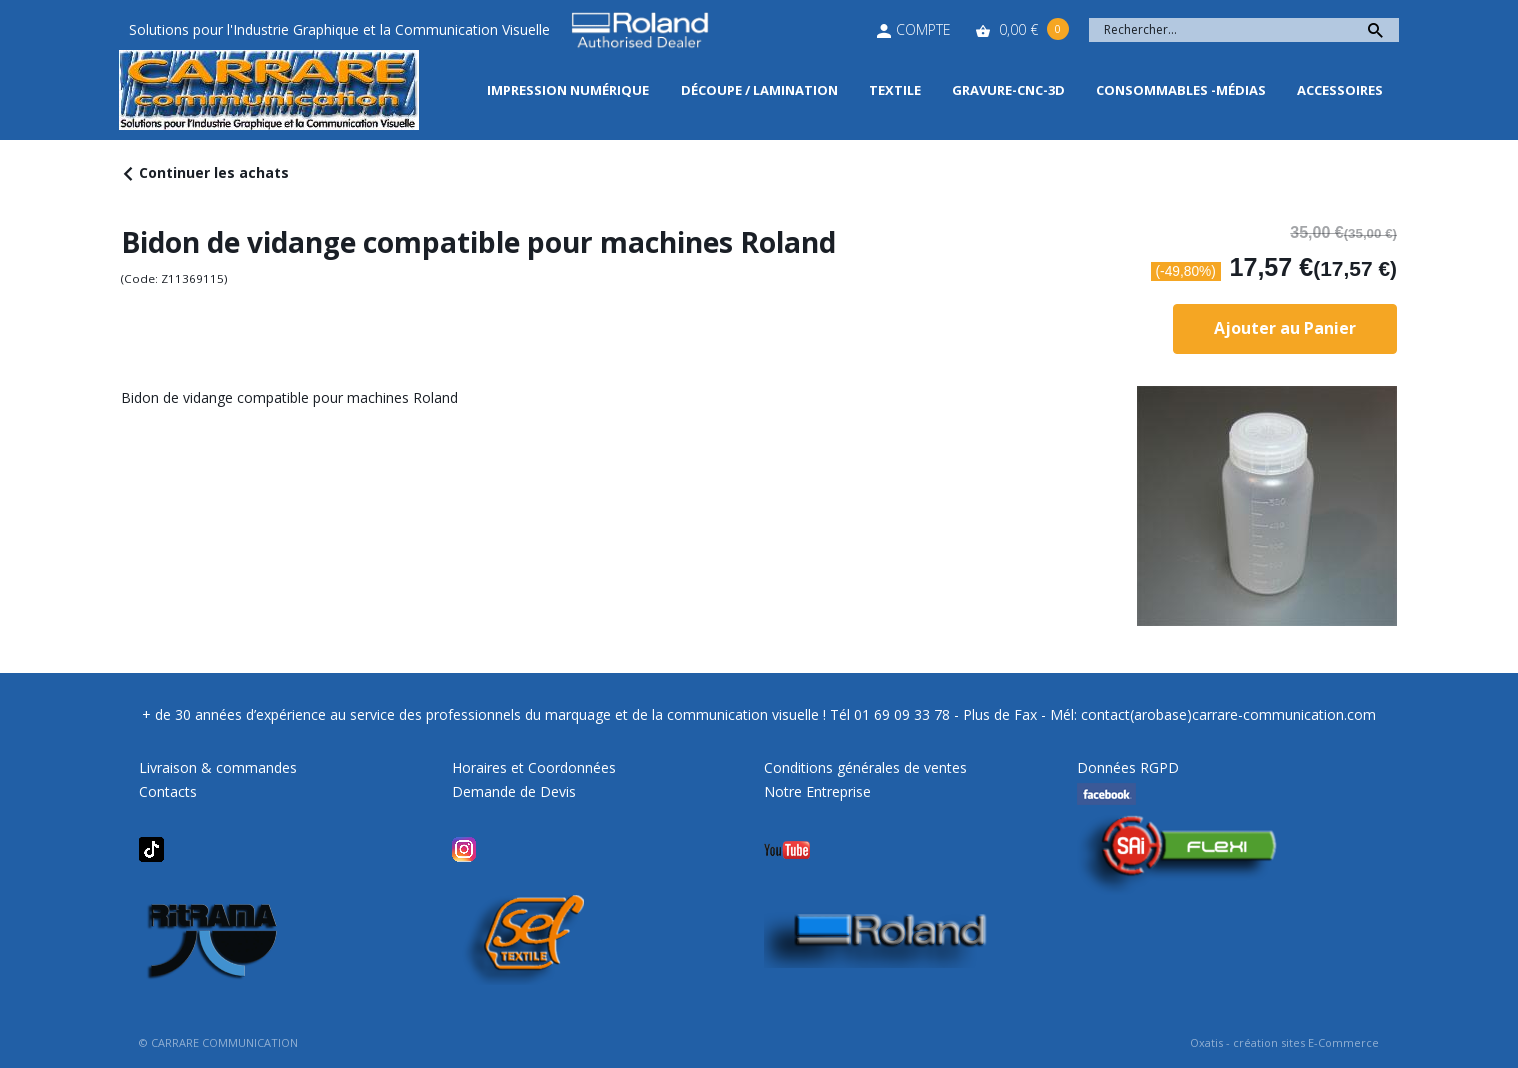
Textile (895, 90)
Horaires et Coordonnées (534, 767)
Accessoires (1340, 90)
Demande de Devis (514, 791)
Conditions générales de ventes (865, 767)
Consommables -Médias (1181, 90)
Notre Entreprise (817, 791)
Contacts (168, 791)
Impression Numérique (568, 90)
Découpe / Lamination (759, 90)
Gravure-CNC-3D (1008, 90)
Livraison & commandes (218, 767)
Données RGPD (1128, 767)
